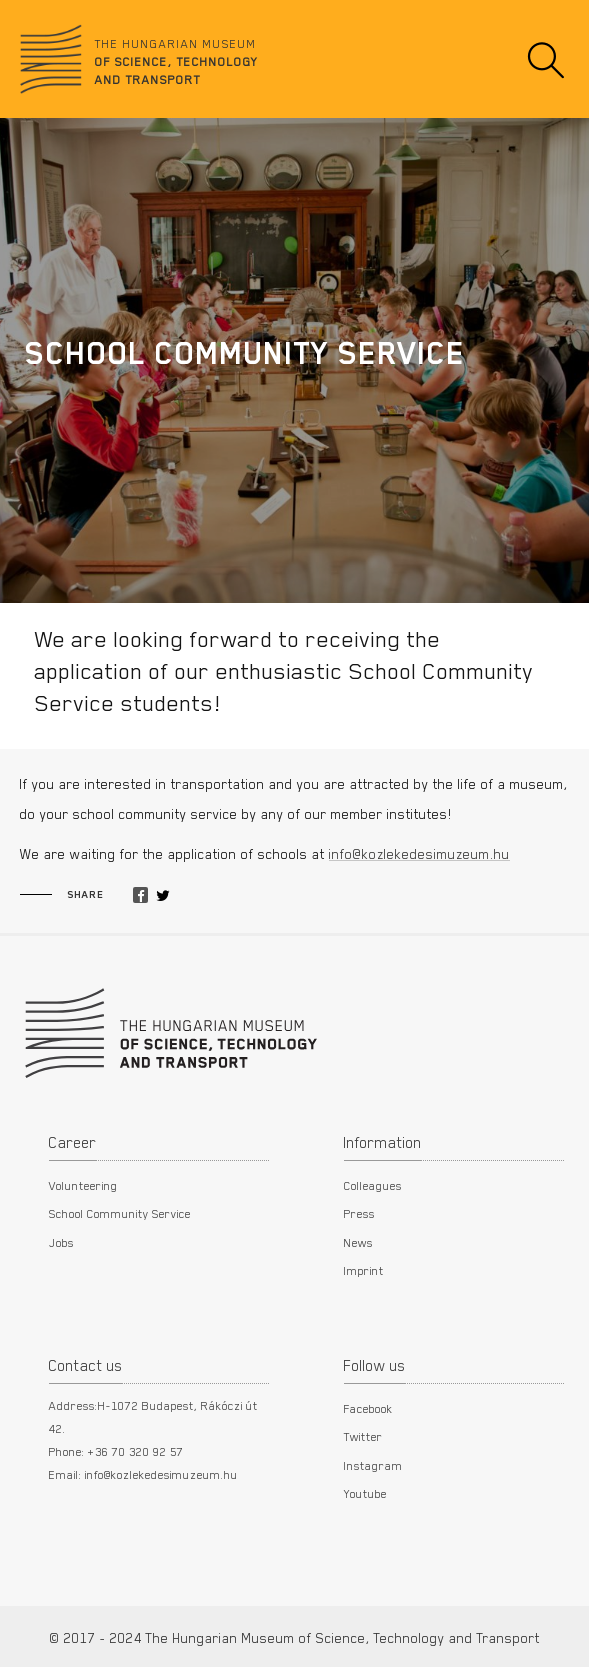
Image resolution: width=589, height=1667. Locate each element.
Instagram (373, 1465)
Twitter (363, 1436)
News (358, 1242)
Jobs (61, 1242)
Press (359, 1213)
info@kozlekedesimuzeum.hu (419, 854)
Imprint (364, 1270)
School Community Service (120, 1213)
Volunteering (83, 1185)
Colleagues (373, 1185)
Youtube (365, 1493)
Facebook (368, 1408)
